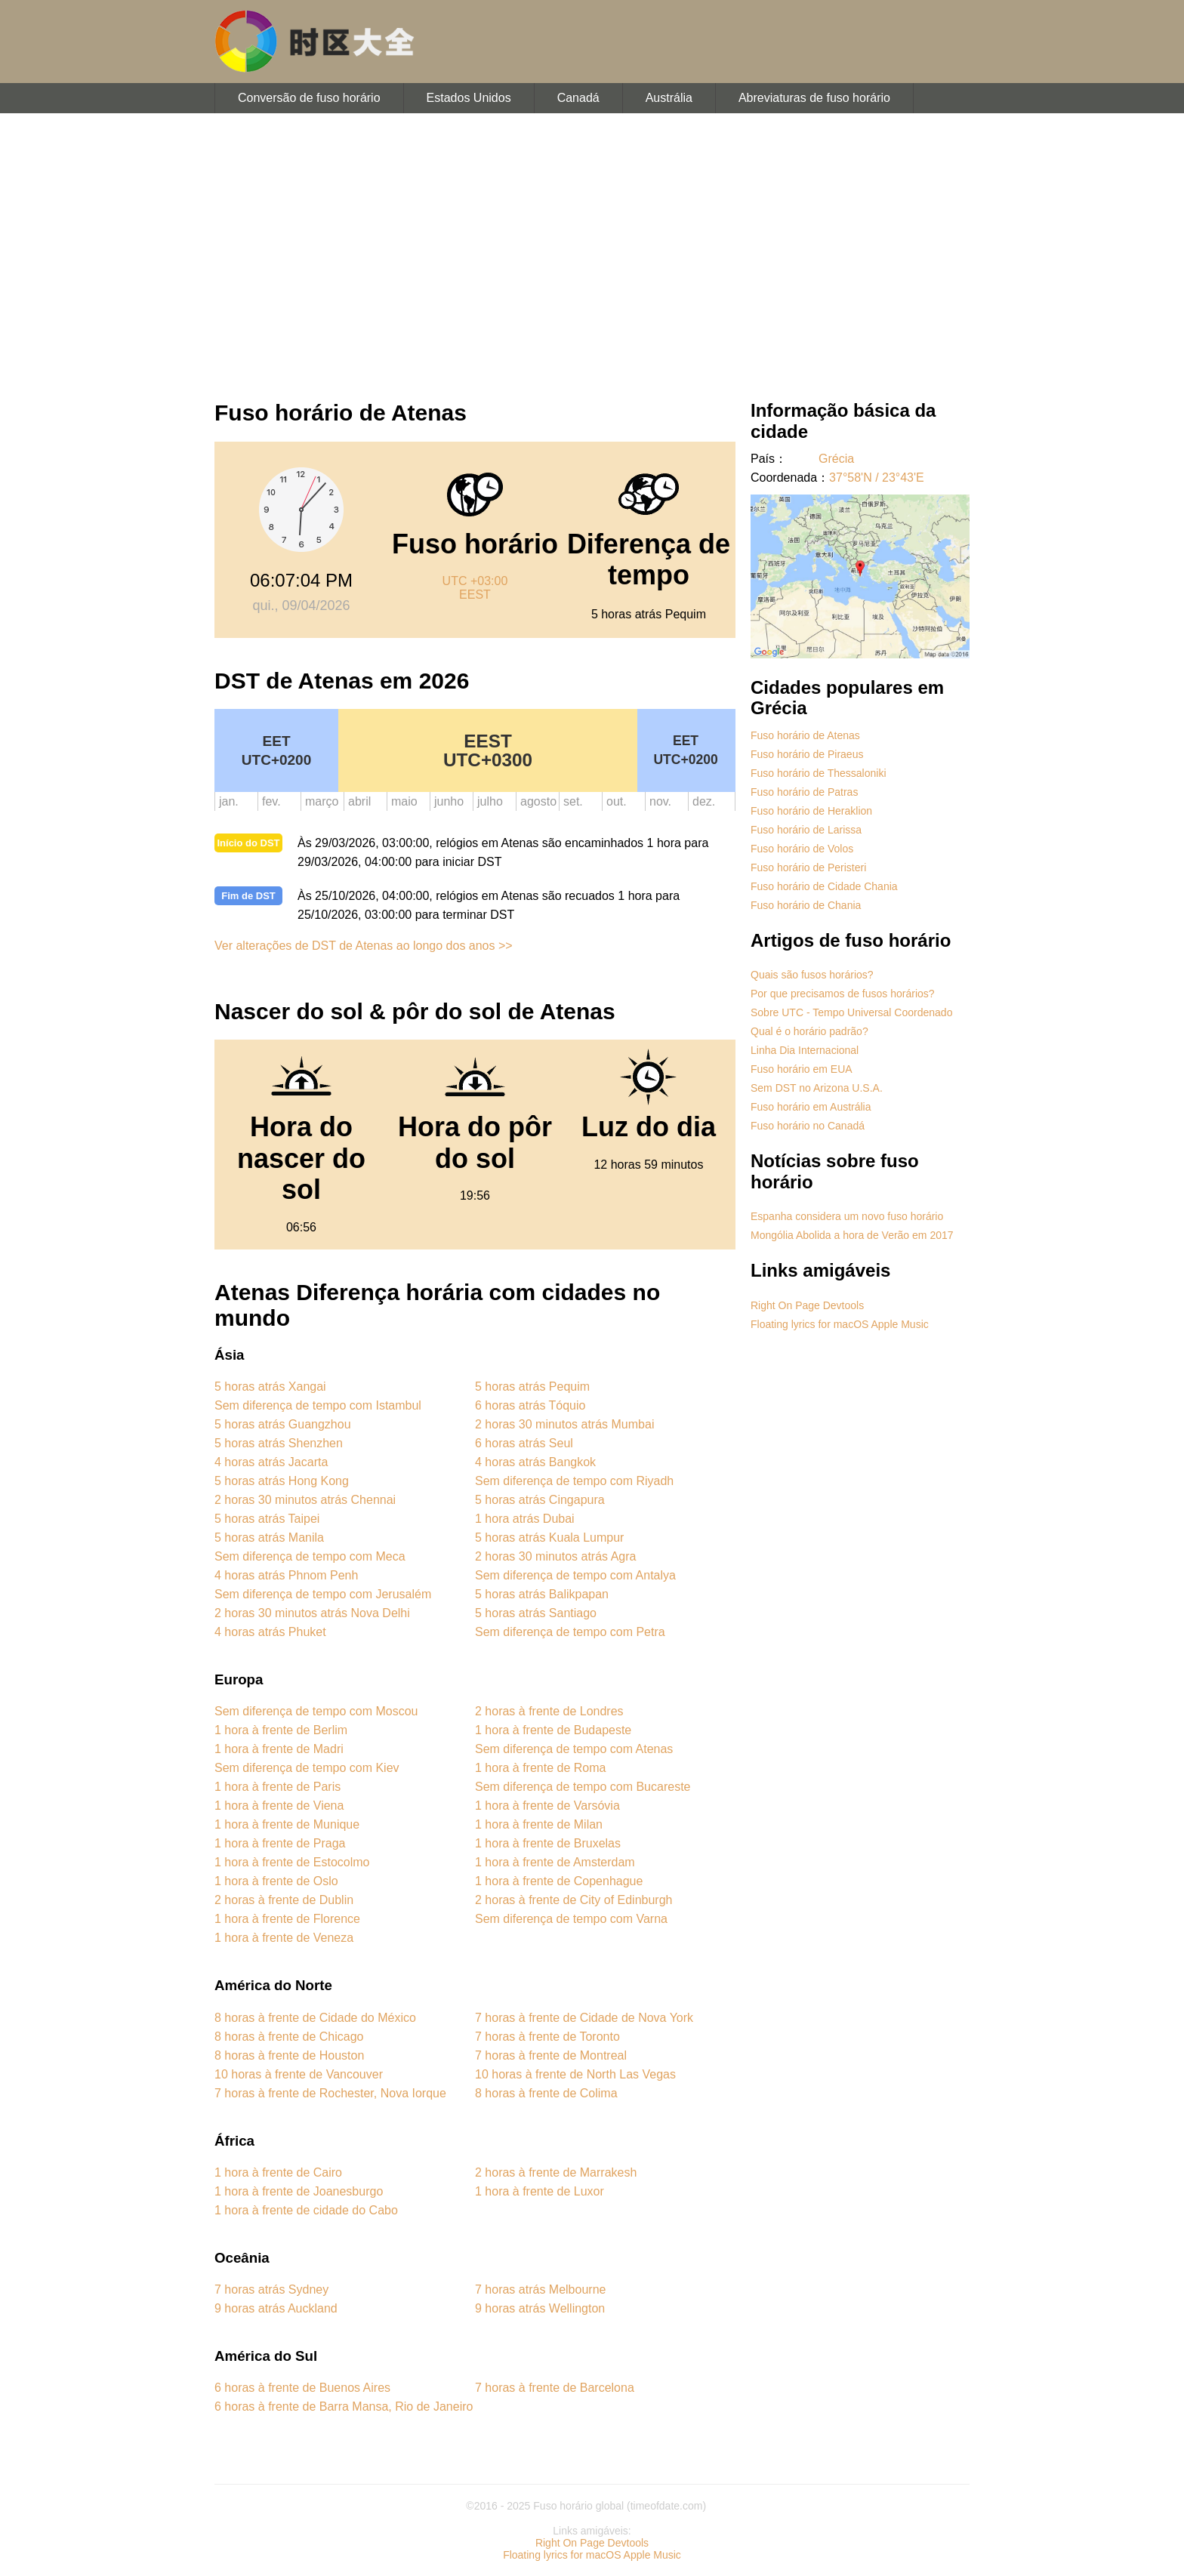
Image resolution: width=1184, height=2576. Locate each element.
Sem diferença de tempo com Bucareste (582, 1786)
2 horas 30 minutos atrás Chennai (305, 1499)
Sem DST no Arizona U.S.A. (817, 1088)
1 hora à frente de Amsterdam (555, 1862)
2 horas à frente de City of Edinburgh (574, 1899)
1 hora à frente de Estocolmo (291, 1862)
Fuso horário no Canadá (808, 1126)
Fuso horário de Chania (806, 905)
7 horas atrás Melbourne (540, 2289)
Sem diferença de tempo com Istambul (317, 1405)
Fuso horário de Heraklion (811, 811)
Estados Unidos (469, 97)
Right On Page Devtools (807, 1305)
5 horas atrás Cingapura (540, 1499)
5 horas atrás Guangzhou (282, 1424)
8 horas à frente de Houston (289, 2055)
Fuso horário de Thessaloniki (818, 773)
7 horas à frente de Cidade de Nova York (584, 2017)
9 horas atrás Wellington (540, 2308)
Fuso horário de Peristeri (808, 867)
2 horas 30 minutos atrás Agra (555, 1556)
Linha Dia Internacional (805, 1050)
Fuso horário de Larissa (806, 830)
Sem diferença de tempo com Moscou (316, 1711)
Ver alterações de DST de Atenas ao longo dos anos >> (363, 945)
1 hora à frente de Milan (539, 1824)
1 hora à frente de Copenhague (559, 1881)
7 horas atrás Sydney (271, 2289)
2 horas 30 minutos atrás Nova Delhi (312, 1613)
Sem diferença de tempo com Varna (571, 1918)
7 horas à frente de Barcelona (554, 2387)
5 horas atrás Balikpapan (542, 1594)
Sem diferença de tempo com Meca (309, 1556)
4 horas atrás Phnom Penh (286, 1575)
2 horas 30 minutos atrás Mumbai (564, 1424)
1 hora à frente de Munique (286, 1824)
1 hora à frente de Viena (279, 1805)
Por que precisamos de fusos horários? (843, 994)
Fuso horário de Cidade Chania (824, 886)
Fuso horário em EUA (802, 1069)
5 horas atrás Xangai (270, 1386)
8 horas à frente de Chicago (288, 2036)
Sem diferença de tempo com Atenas (574, 1748)
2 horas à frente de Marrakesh (556, 2172)
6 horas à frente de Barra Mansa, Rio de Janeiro (343, 2406)
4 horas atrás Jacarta (271, 1462)
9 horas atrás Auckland (276, 2308)
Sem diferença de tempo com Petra (570, 1631)
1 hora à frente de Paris (277, 1786)
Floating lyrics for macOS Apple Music (840, 1324)
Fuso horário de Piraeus (807, 754)
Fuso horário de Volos (802, 849)
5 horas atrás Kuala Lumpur (549, 1537)
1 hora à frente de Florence (287, 1918)
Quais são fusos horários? (812, 975)
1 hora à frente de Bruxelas (548, 1843)
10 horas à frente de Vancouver (298, 2074)
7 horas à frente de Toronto (547, 2036)
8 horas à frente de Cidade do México (315, 2017)
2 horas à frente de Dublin (283, 1899)
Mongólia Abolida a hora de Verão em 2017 (852, 1235)
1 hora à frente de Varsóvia (547, 1805)
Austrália (669, 97)
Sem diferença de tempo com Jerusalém (322, 1594)
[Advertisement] (592, 249)
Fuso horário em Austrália (811, 1107)
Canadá (578, 97)
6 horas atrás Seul (524, 1443)
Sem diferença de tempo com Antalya (575, 1575)
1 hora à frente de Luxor (539, 2191)
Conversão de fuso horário (309, 97)
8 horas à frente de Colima (546, 2093)
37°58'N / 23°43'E (876, 477)
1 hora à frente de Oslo (276, 1881)
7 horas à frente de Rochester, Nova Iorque (330, 2093)
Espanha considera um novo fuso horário (847, 1216)
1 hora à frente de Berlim (280, 1730)
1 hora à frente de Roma (540, 1767)
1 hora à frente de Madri (279, 1748)
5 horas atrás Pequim (532, 1386)
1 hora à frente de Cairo (278, 2172)
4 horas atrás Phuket (270, 1631)
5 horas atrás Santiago (536, 1613)
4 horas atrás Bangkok (535, 1462)
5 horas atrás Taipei (266, 1518)
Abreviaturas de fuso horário (814, 97)
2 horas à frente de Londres (549, 1711)
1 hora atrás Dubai (525, 1518)
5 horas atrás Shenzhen (278, 1443)
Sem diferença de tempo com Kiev (306, 1767)
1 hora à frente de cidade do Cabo (306, 2210)
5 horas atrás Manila (269, 1537)
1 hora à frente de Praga (279, 1843)
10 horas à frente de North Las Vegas (575, 2074)
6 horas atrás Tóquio (530, 1405)
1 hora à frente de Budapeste (553, 1730)
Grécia (836, 458)
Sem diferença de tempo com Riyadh (574, 1480)
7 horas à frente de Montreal (551, 2055)
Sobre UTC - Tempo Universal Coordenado (851, 1012)
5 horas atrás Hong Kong (281, 1480)
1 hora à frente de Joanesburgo (298, 2191)
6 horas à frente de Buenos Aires (302, 2387)
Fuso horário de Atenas (805, 735)
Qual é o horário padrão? (809, 1031)
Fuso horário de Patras (804, 792)
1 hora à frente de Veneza (283, 1937)
